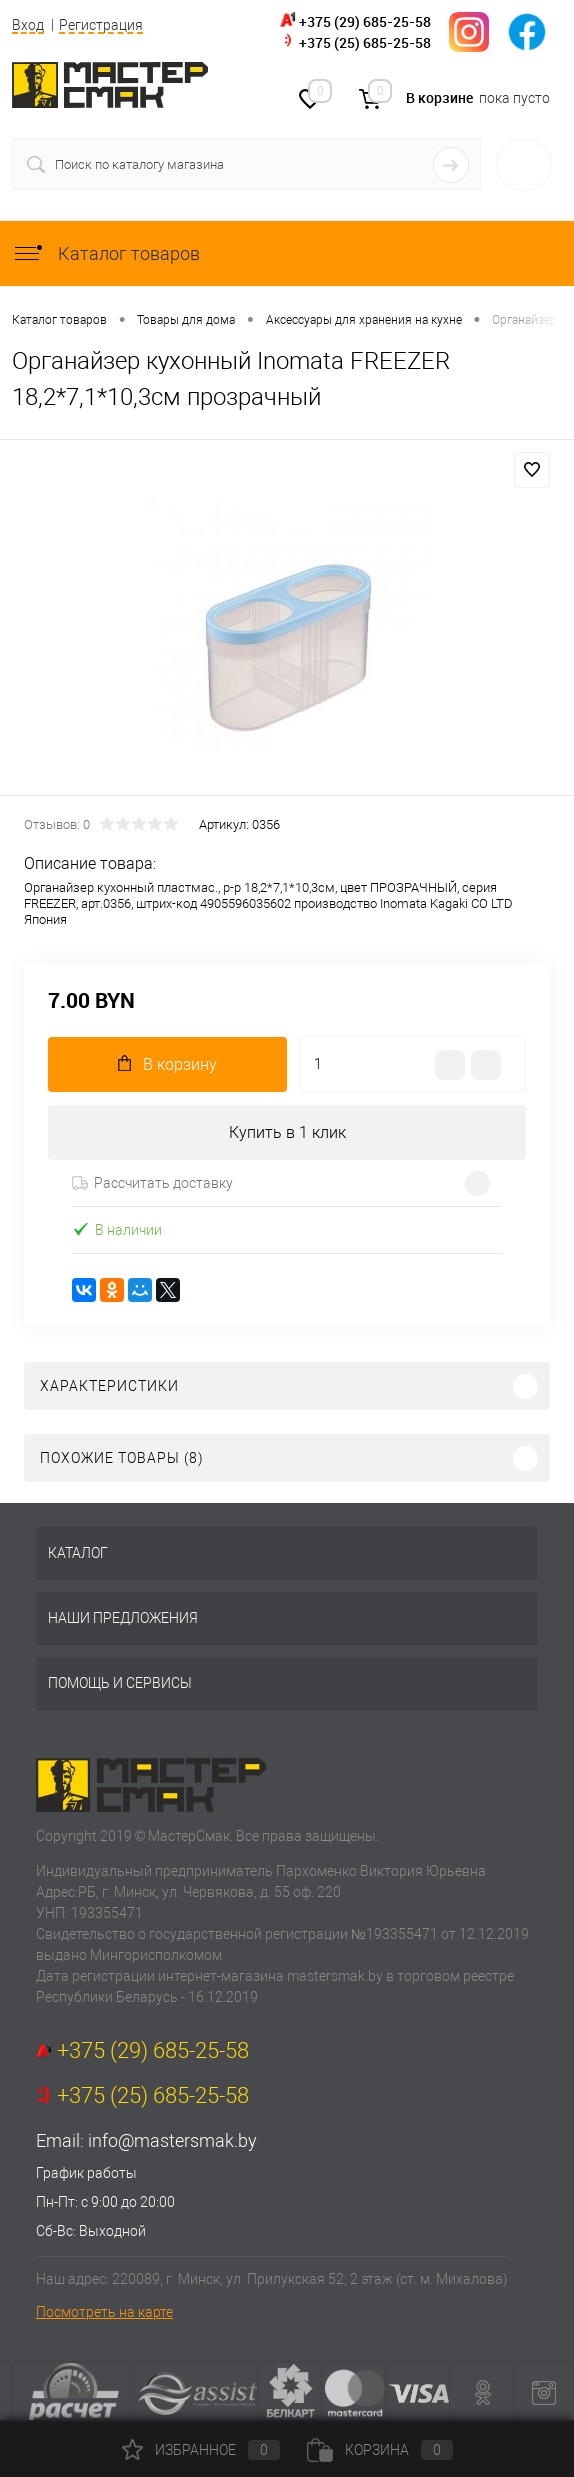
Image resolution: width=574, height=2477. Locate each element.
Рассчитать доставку (152, 1183)
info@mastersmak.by (172, 2140)
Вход (28, 25)
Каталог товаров (106, 253)
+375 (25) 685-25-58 (365, 42)
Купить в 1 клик (287, 1132)
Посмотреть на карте (104, 2312)
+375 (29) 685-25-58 (365, 21)
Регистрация (101, 25)
